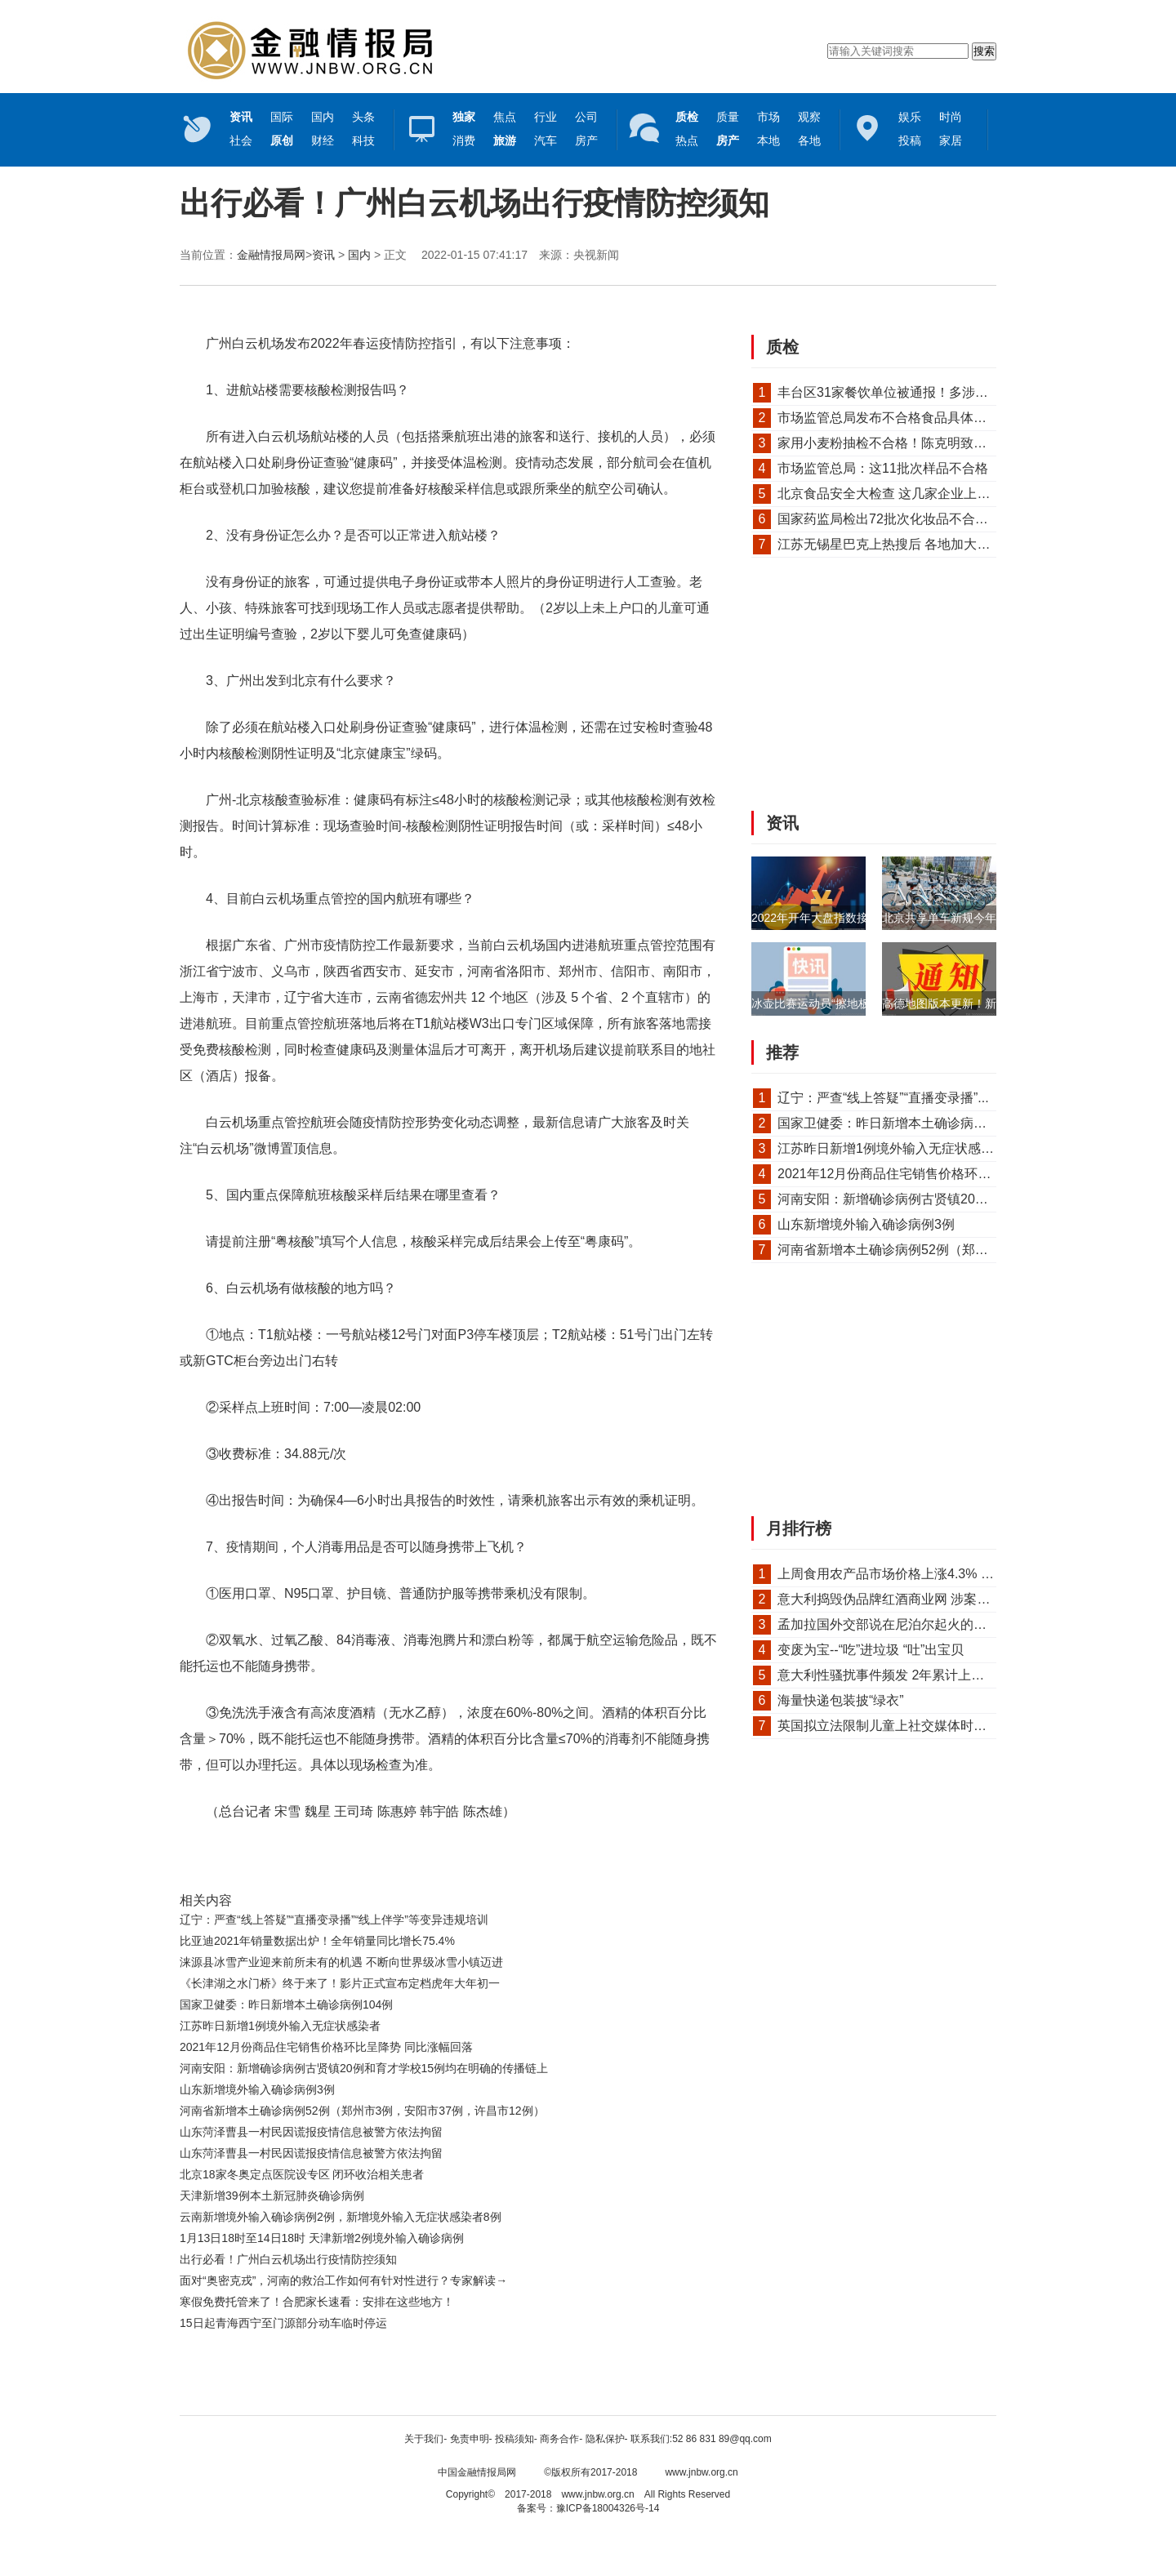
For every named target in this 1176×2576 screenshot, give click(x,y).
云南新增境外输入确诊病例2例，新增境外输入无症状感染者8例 (340, 2216)
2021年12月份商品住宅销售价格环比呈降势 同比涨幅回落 (326, 2046)
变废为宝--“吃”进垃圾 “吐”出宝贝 (870, 1650)
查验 (327, 1859)
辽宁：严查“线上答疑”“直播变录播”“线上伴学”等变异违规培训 (334, 1919)
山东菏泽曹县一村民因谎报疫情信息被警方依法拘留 (311, 2131)
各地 (809, 140)
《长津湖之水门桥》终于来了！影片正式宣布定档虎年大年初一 (340, 1983)
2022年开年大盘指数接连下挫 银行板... (850, 917)
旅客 (464, 1859)
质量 (727, 116)
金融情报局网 (271, 254)
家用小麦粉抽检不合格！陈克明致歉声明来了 (908, 443)
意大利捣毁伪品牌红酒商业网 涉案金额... (895, 1599)
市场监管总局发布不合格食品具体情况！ (895, 418)
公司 (586, 116)
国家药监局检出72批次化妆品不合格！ (889, 519)
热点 (686, 140)
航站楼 (299, 1859)
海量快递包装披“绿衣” (840, 1700)
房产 (586, 140)
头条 (363, 116)
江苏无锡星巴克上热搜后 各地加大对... (889, 544)
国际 (281, 116)
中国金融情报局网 (477, 2472)
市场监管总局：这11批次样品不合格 (882, 468)
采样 (440, 1859)
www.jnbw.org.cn (701, 2472)
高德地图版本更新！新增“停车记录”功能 (983, 1003)
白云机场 (361, 1859)
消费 (463, 140)
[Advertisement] (445, 2378)
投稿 (909, 140)
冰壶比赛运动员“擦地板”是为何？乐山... (851, 1003)
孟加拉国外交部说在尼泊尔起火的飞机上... (900, 1624)
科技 (363, 140)
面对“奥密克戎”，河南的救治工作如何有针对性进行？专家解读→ (343, 2280)
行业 (545, 116)
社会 (240, 140)
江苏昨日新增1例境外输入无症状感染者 (280, 2025)
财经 (322, 140)
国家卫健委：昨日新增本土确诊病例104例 (286, 2004)
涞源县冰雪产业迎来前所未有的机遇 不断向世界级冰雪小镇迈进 (341, 1962)
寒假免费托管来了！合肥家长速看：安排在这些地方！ (317, 2301)
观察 (809, 116)
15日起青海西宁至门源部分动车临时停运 (283, 2322)
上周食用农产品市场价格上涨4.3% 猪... (890, 1574)
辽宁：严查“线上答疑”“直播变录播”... (883, 1098)
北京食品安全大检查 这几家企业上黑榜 (890, 494)
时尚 (950, 116)
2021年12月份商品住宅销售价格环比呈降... (902, 1174)
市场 (768, 116)
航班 (417, 1859)
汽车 (545, 140)
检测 (393, 1859)
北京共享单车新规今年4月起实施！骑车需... (992, 917)
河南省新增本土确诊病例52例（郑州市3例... (904, 1250)
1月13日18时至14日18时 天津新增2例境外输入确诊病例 (322, 2238)
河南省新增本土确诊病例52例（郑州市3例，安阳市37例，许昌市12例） (362, 2110)
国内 (322, 116)
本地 (768, 140)
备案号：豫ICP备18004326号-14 (588, 2508)
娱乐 (909, 116)
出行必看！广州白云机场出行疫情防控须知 (288, 2259)
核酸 (271, 1859)
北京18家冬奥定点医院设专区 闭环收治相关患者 (302, 2174)
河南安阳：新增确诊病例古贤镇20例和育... (901, 1199)
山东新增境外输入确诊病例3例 (257, 2089)
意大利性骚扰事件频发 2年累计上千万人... (899, 1675)
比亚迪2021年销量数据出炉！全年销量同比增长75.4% (317, 1940)
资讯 (323, 254)
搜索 (984, 51)
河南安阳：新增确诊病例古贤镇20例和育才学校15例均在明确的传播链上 (364, 2068)
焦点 (504, 116)
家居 (950, 140)
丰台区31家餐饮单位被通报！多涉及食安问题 (908, 392)
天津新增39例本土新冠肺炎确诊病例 (272, 2195)
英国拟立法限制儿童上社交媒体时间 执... (895, 1726)
